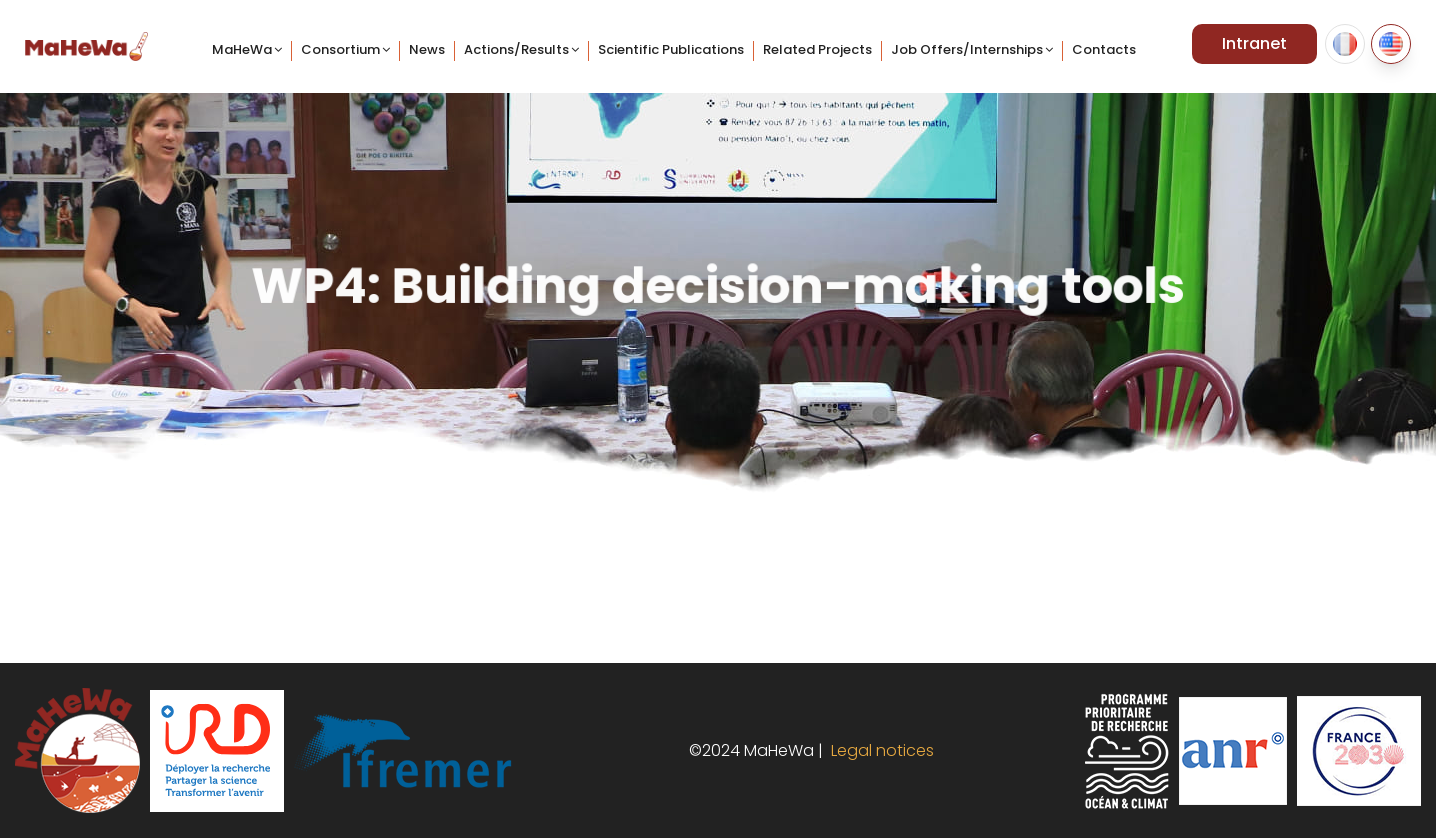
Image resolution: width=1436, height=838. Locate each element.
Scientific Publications (671, 49)
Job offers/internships (967, 49)
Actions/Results (516, 49)
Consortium (340, 49)
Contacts (1104, 49)
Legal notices (878, 750)
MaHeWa (242, 49)
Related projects (817, 49)
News (427, 49)
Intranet (1254, 43)
